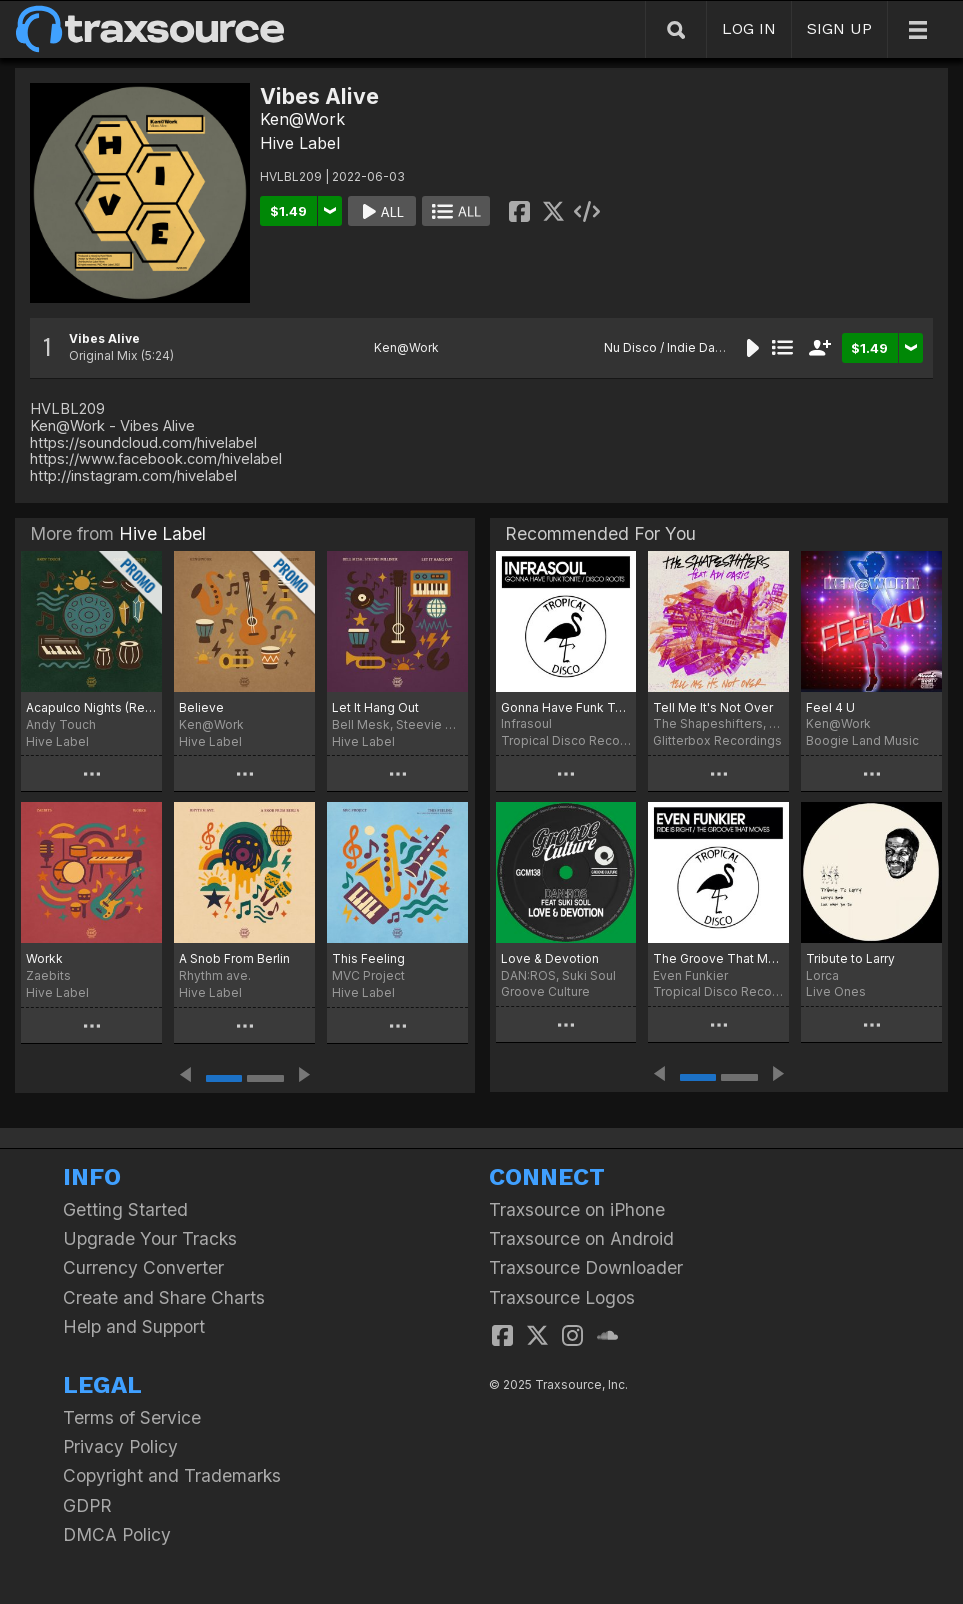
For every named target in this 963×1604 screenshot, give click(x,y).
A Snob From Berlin (234, 958)
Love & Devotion (550, 958)
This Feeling (368, 958)
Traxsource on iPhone (577, 1209)
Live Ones (836, 991)
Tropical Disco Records (566, 740)
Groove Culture (545, 991)
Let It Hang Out (375, 707)
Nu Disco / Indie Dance (670, 347)
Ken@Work (302, 119)
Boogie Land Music (862, 740)
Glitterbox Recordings (717, 740)
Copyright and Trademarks (172, 1475)
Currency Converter (143, 1267)
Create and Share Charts (164, 1297)
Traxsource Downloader (586, 1267)
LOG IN (749, 28)
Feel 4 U (830, 707)
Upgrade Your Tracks (150, 1238)
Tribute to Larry (850, 958)
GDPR (87, 1505)
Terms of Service (132, 1417)
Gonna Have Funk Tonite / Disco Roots (566, 707)
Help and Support (134, 1326)
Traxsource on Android (581, 1238)
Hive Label (300, 143)
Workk (44, 958)
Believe (201, 707)
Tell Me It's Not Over (713, 707)
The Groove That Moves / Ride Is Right (718, 958)
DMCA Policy (117, 1534)
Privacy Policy (120, 1446)
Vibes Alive (104, 338)
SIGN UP (839, 28)
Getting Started (125, 1209)
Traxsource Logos (562, 1297)
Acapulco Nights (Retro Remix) (91, 707)
